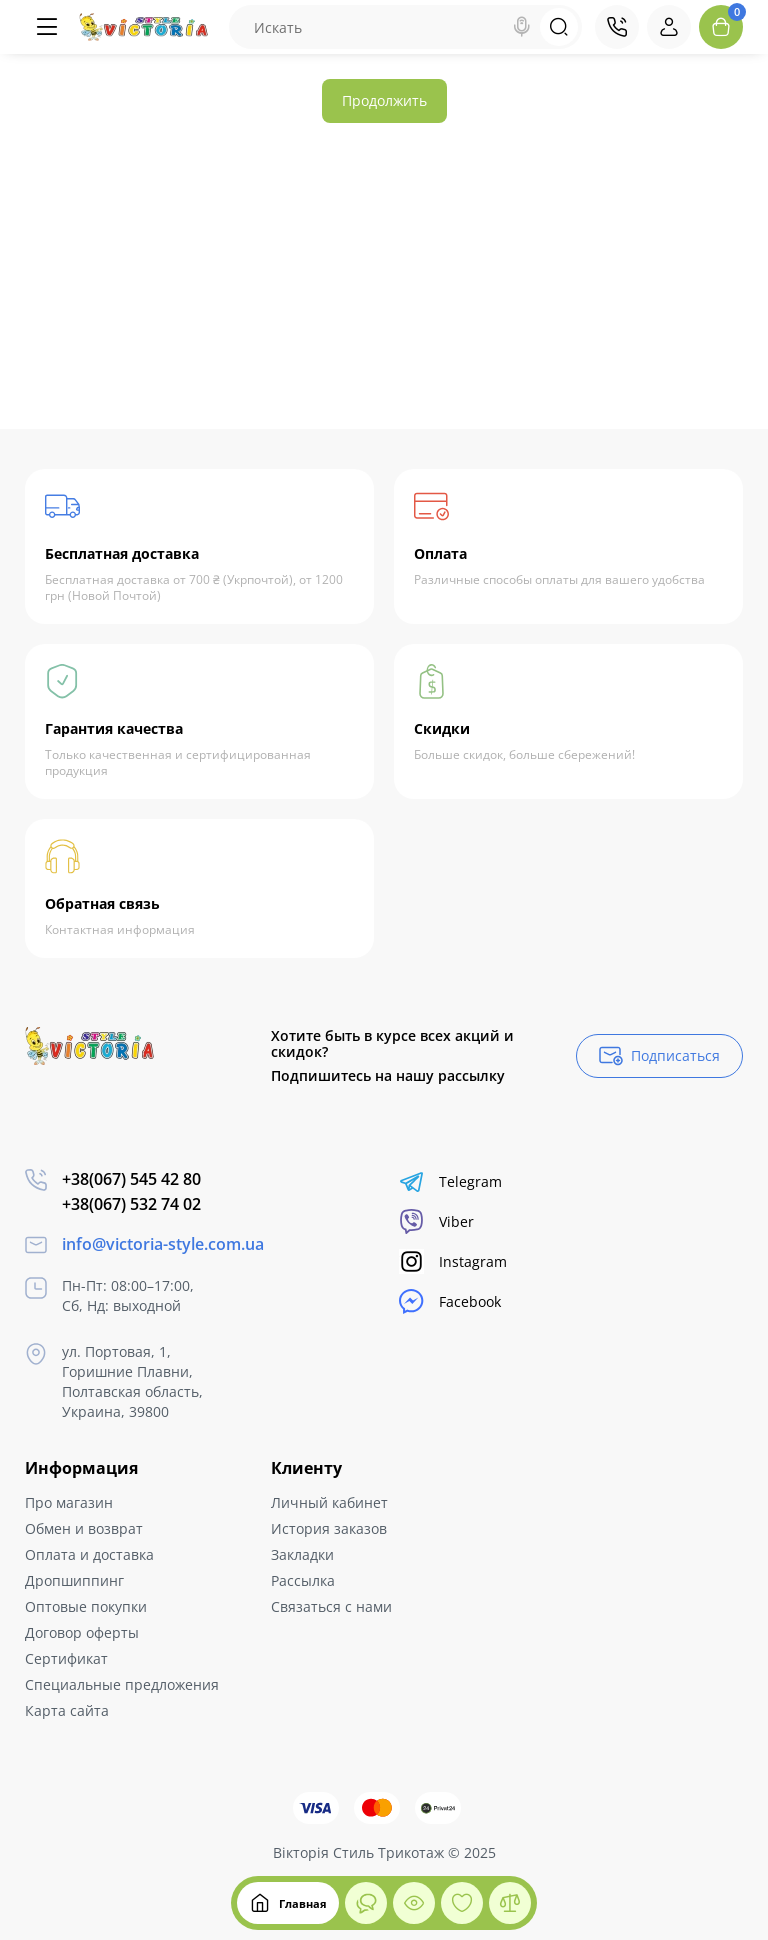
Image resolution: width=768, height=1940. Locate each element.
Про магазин (69, 1502)
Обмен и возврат (84, 1528)
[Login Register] (669, 27)
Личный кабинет (329, 1502)
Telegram (450, 1181)
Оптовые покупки (86, 1606)
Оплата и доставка (89, 1554)
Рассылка (303, 1580)
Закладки (302, 1554)
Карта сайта (67, 1710)
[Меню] (47, 27)
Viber (436, 1221)
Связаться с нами (331, 1606)
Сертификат (66, 1658)
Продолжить (384, 100)
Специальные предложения (122, 1684)
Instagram (453, 1261)
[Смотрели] (366, 1903)
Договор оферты (82, 1632)
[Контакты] (617, 27)
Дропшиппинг (74, 1580)
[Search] (522, 27)
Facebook (450, 1301)
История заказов (329, 1528)
